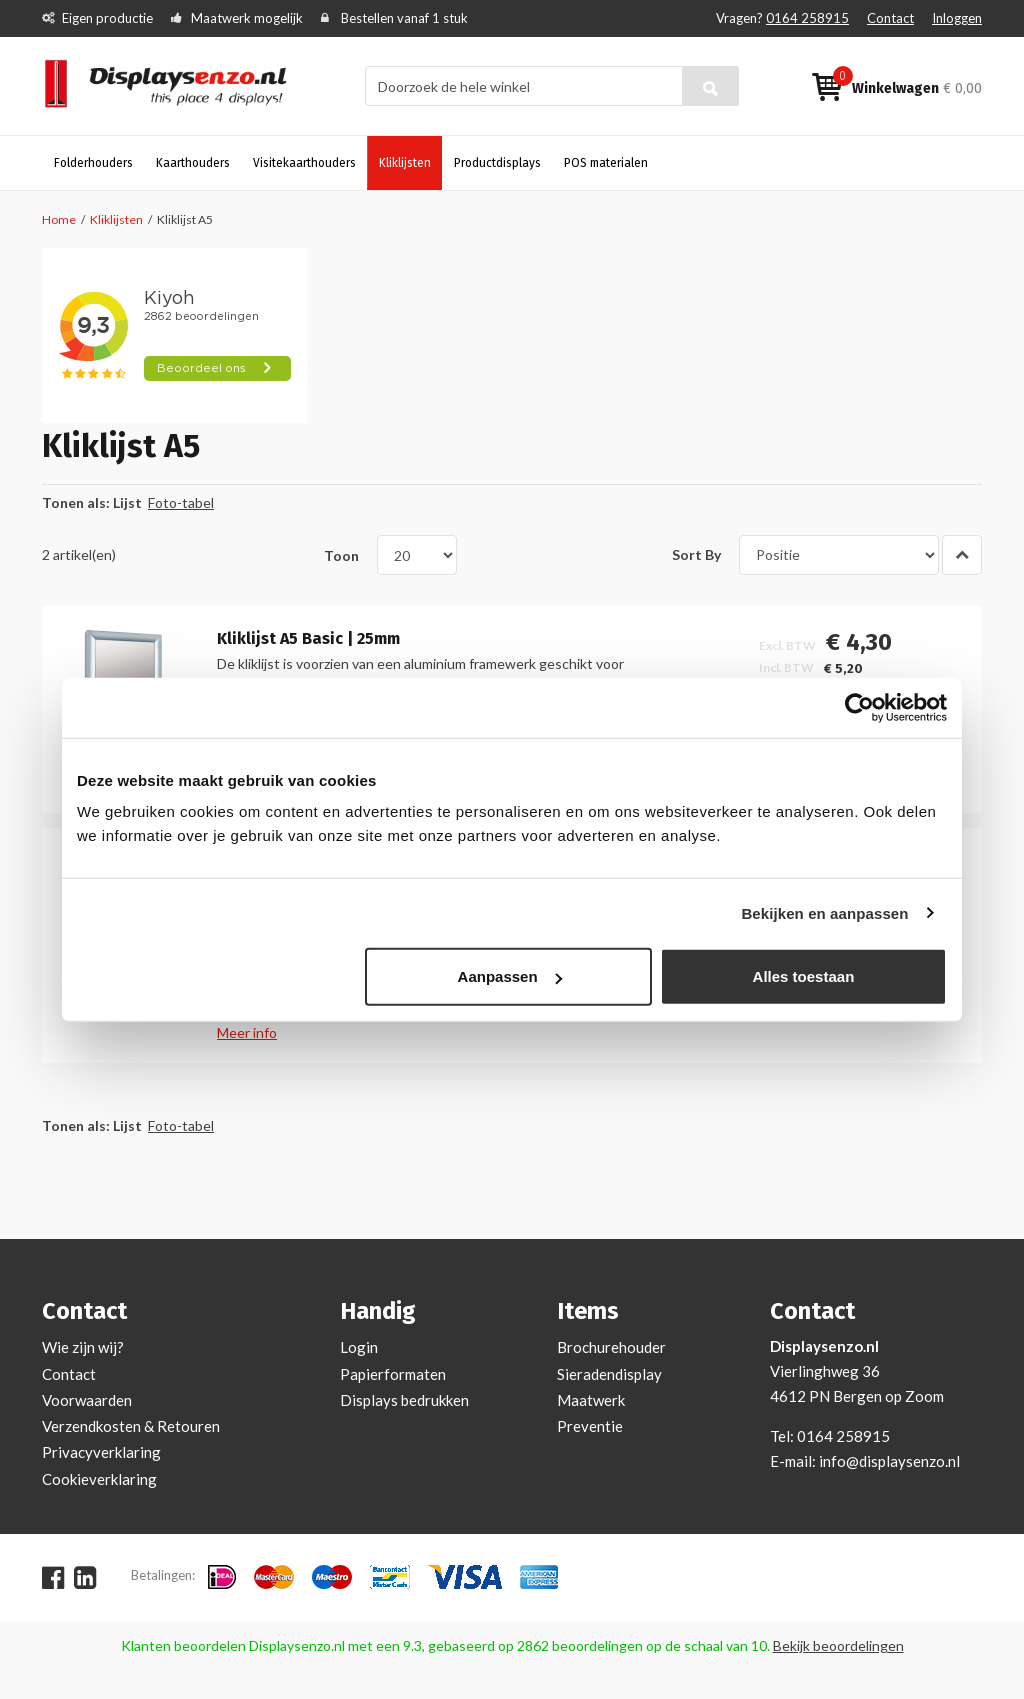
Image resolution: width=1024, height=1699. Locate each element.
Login (359, 1347)
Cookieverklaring (99, 1479)
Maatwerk (591, 1400)
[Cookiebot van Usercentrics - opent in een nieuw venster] (859, 707)
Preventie (590, 1426)
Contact (890, 18)
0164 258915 (807, 18)
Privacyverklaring (101, 1452)
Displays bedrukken (404, 1400)
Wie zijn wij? (83, 1347)
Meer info (247, 1032)
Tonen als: (76, 502)
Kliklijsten (116, 219)
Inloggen (957, 18)
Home (59, 219)
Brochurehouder (611, 1347)
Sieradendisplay (609, 1374)
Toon (341, 554)
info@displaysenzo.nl (889, 1461)
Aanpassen (510, 976)
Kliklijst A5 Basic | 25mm (308, 639)
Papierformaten (393, 1374)
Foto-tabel (181, 502)
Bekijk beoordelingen (838, 1645)
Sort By (696, 554)
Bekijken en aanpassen (824, 912)
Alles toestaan (804, 976)
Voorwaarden (87, 1400)
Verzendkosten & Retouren (131, 1426)
